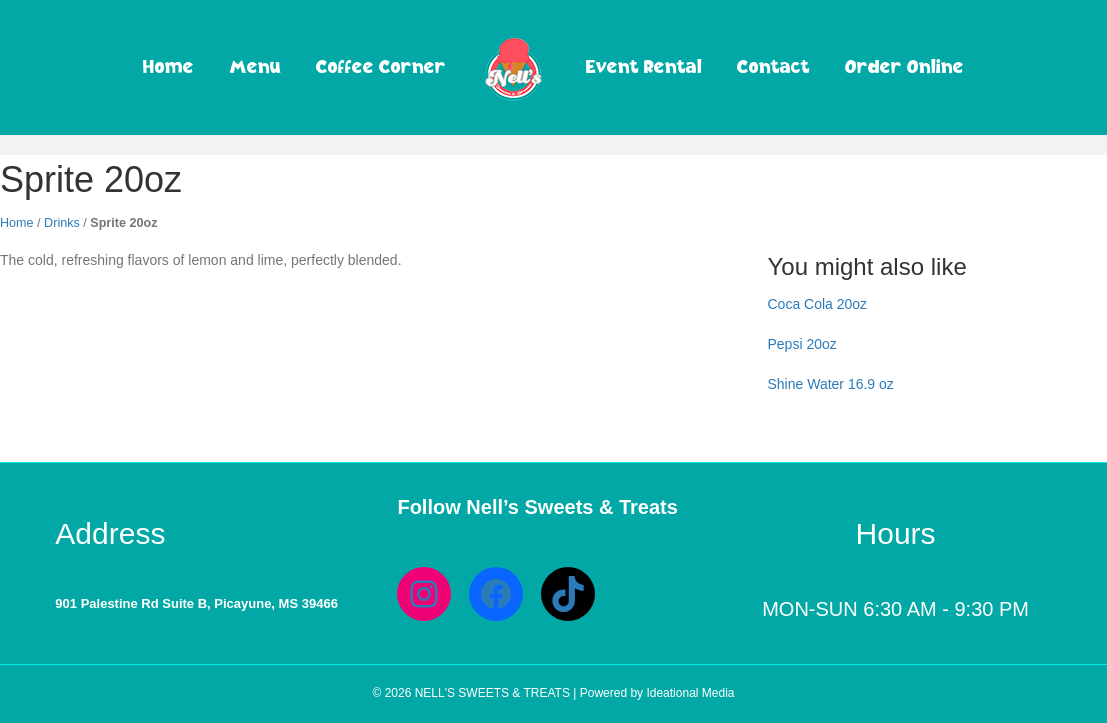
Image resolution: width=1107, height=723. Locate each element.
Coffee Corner (381, 66)
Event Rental (644, 66)
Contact (773, 66)
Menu (255, 66)
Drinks (62, 223)
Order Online (904, 66)
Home (168, 66)
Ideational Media (690, 693)
